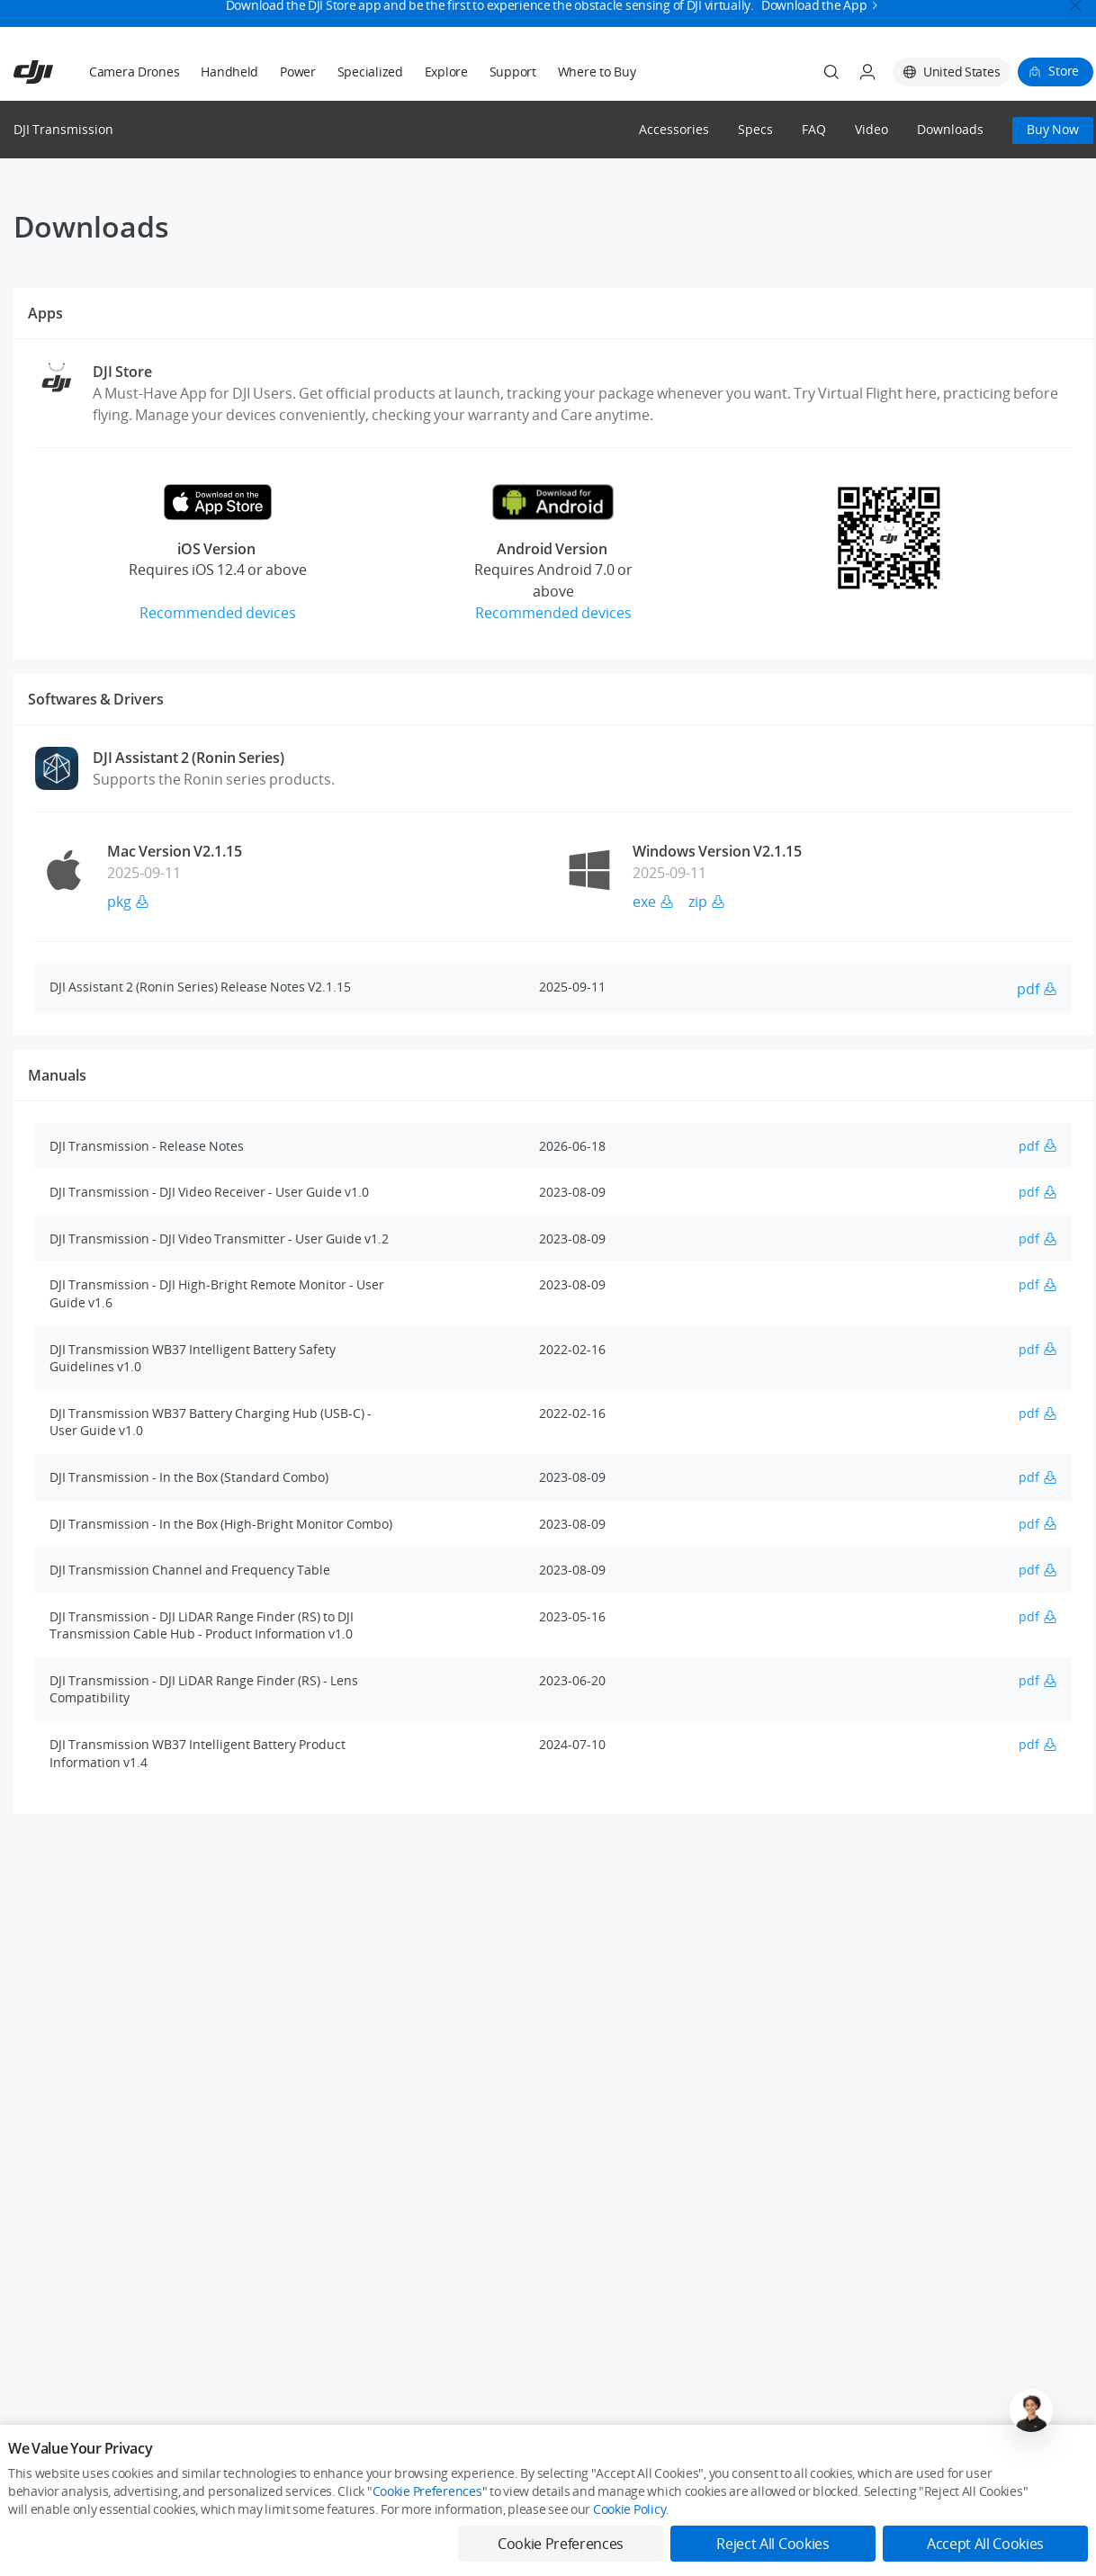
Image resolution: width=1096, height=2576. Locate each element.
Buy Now (1053, 129)
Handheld (229, 71)
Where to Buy (597, 71)
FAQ (814, 130)
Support (513, 71)
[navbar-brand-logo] (55, 72)
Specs (755, 130)
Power (298, 71)
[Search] (831, 72)
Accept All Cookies (985, 2544)
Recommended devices (217, 613)
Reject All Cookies (772, 2544)
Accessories (674, 130)
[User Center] (867, 72)
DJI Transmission (63, 129)
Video (871, 130)
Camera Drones (134, 71)
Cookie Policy (629, 2509)
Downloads (950, 130)
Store (1063, 70)
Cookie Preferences (427, 2491)
